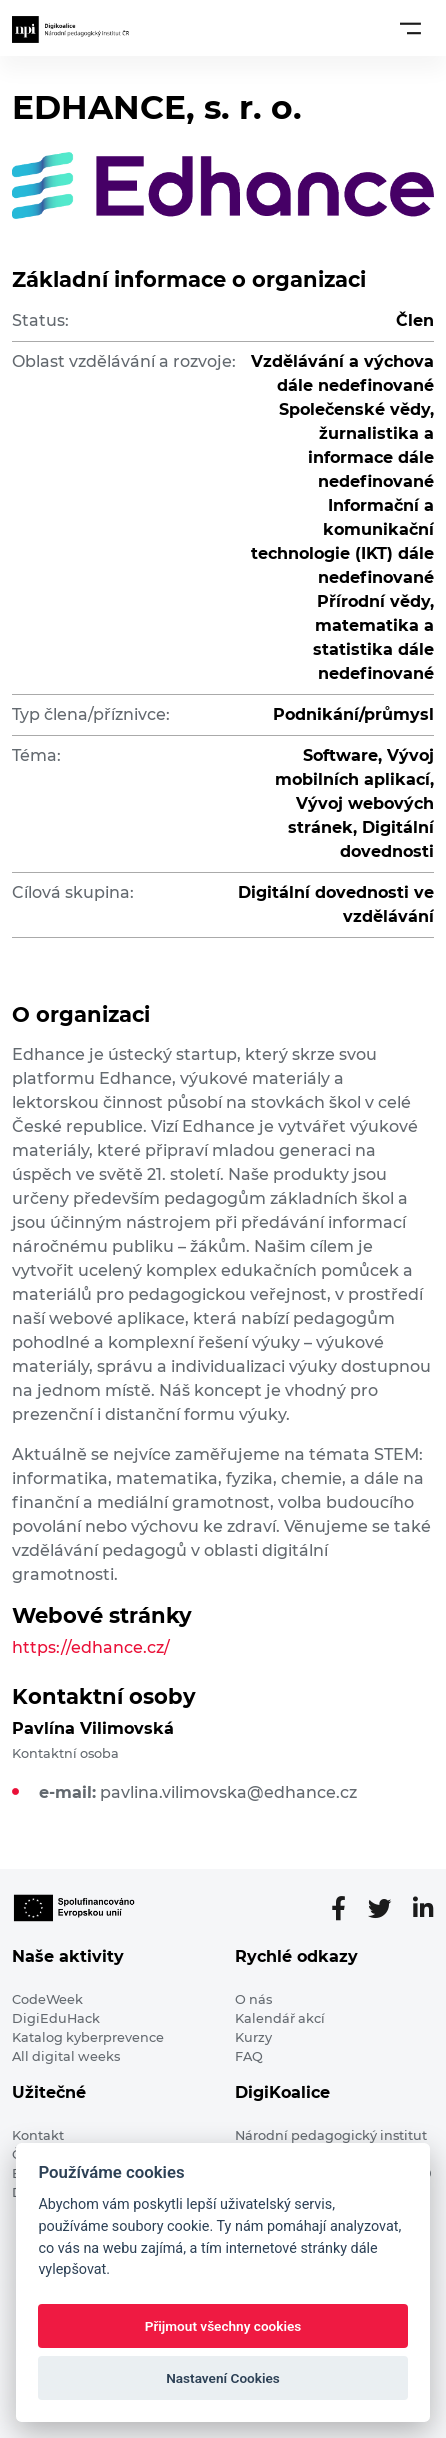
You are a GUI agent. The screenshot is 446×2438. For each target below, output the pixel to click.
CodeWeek (47, 1999)
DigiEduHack (56, 2018)
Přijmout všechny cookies (223, 2326)
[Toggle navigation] (410, 28)
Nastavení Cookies (223, 2378)
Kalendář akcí (280, 2018)
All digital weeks (66, 2056)
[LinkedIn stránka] (423, 1909)
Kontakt (38, 2135)
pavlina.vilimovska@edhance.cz (228, 1792)
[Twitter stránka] (387, 1909)
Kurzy (253, 2037)
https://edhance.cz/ (91, 1647)
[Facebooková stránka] (346, 1909)
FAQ (249, 2056)
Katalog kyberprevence (88, 2037)
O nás (253, 1999)
